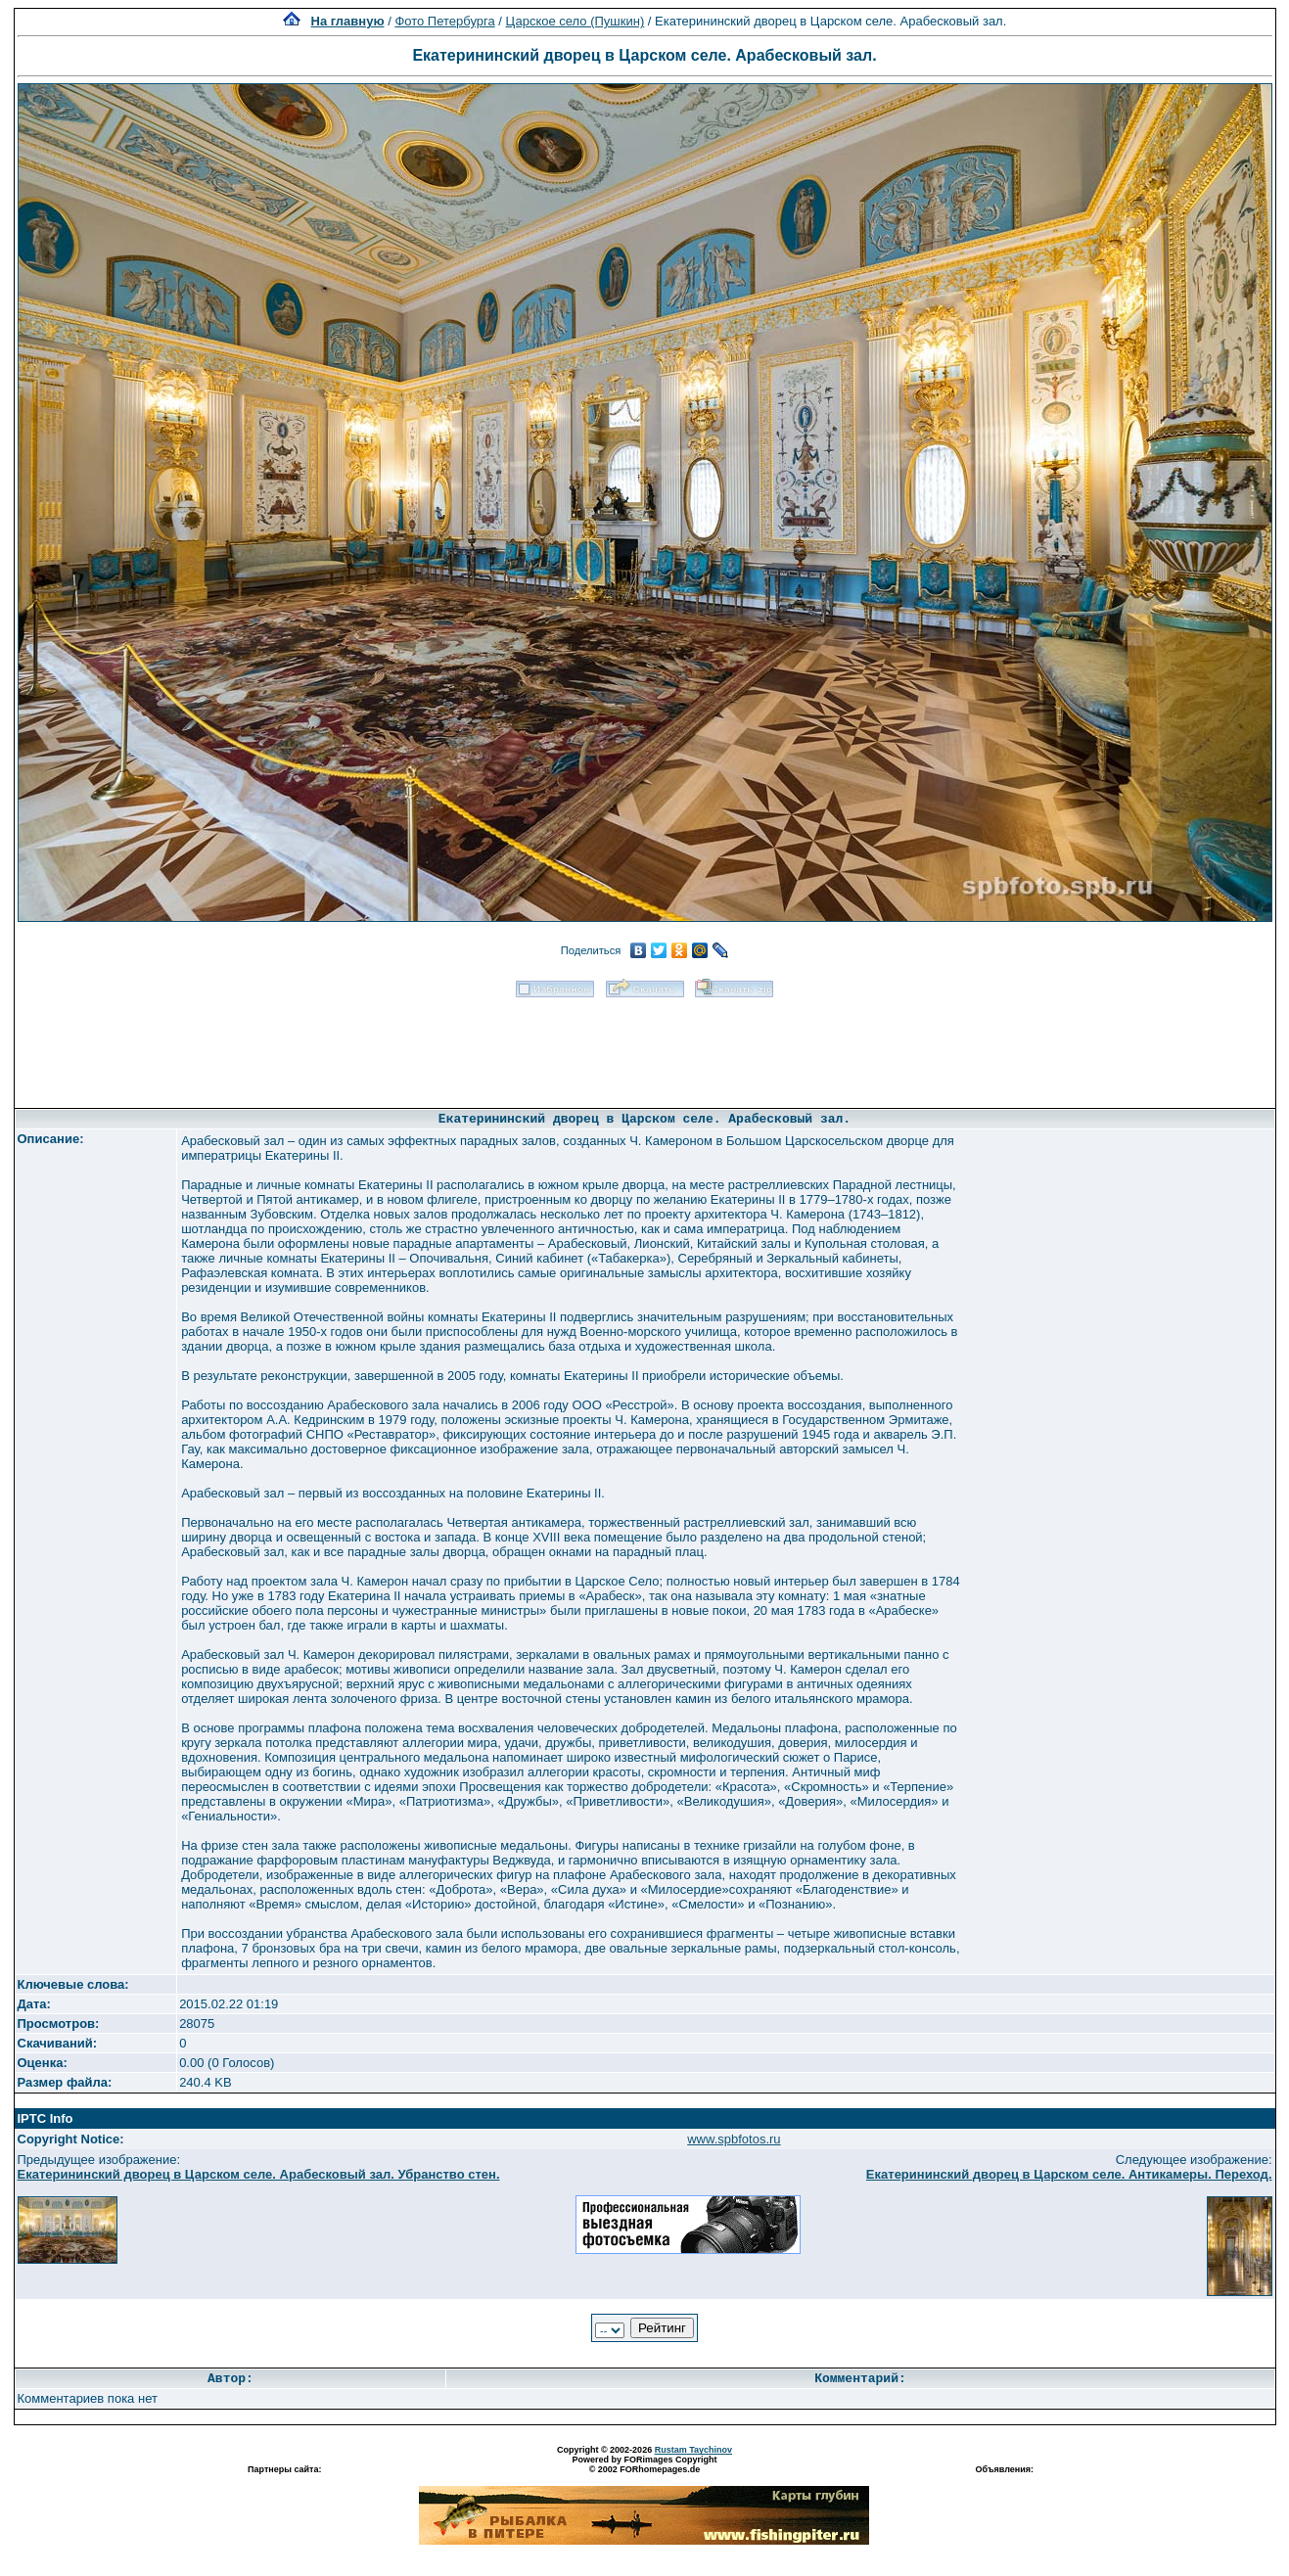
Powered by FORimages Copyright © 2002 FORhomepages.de (644, 2464)
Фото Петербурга (444, 21)
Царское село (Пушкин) (575, 21)
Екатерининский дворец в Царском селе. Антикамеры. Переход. (1069, 2174)
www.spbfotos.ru (733, 2139)
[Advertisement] (645, 1046)
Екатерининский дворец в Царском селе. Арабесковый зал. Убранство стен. (259, 2174)
